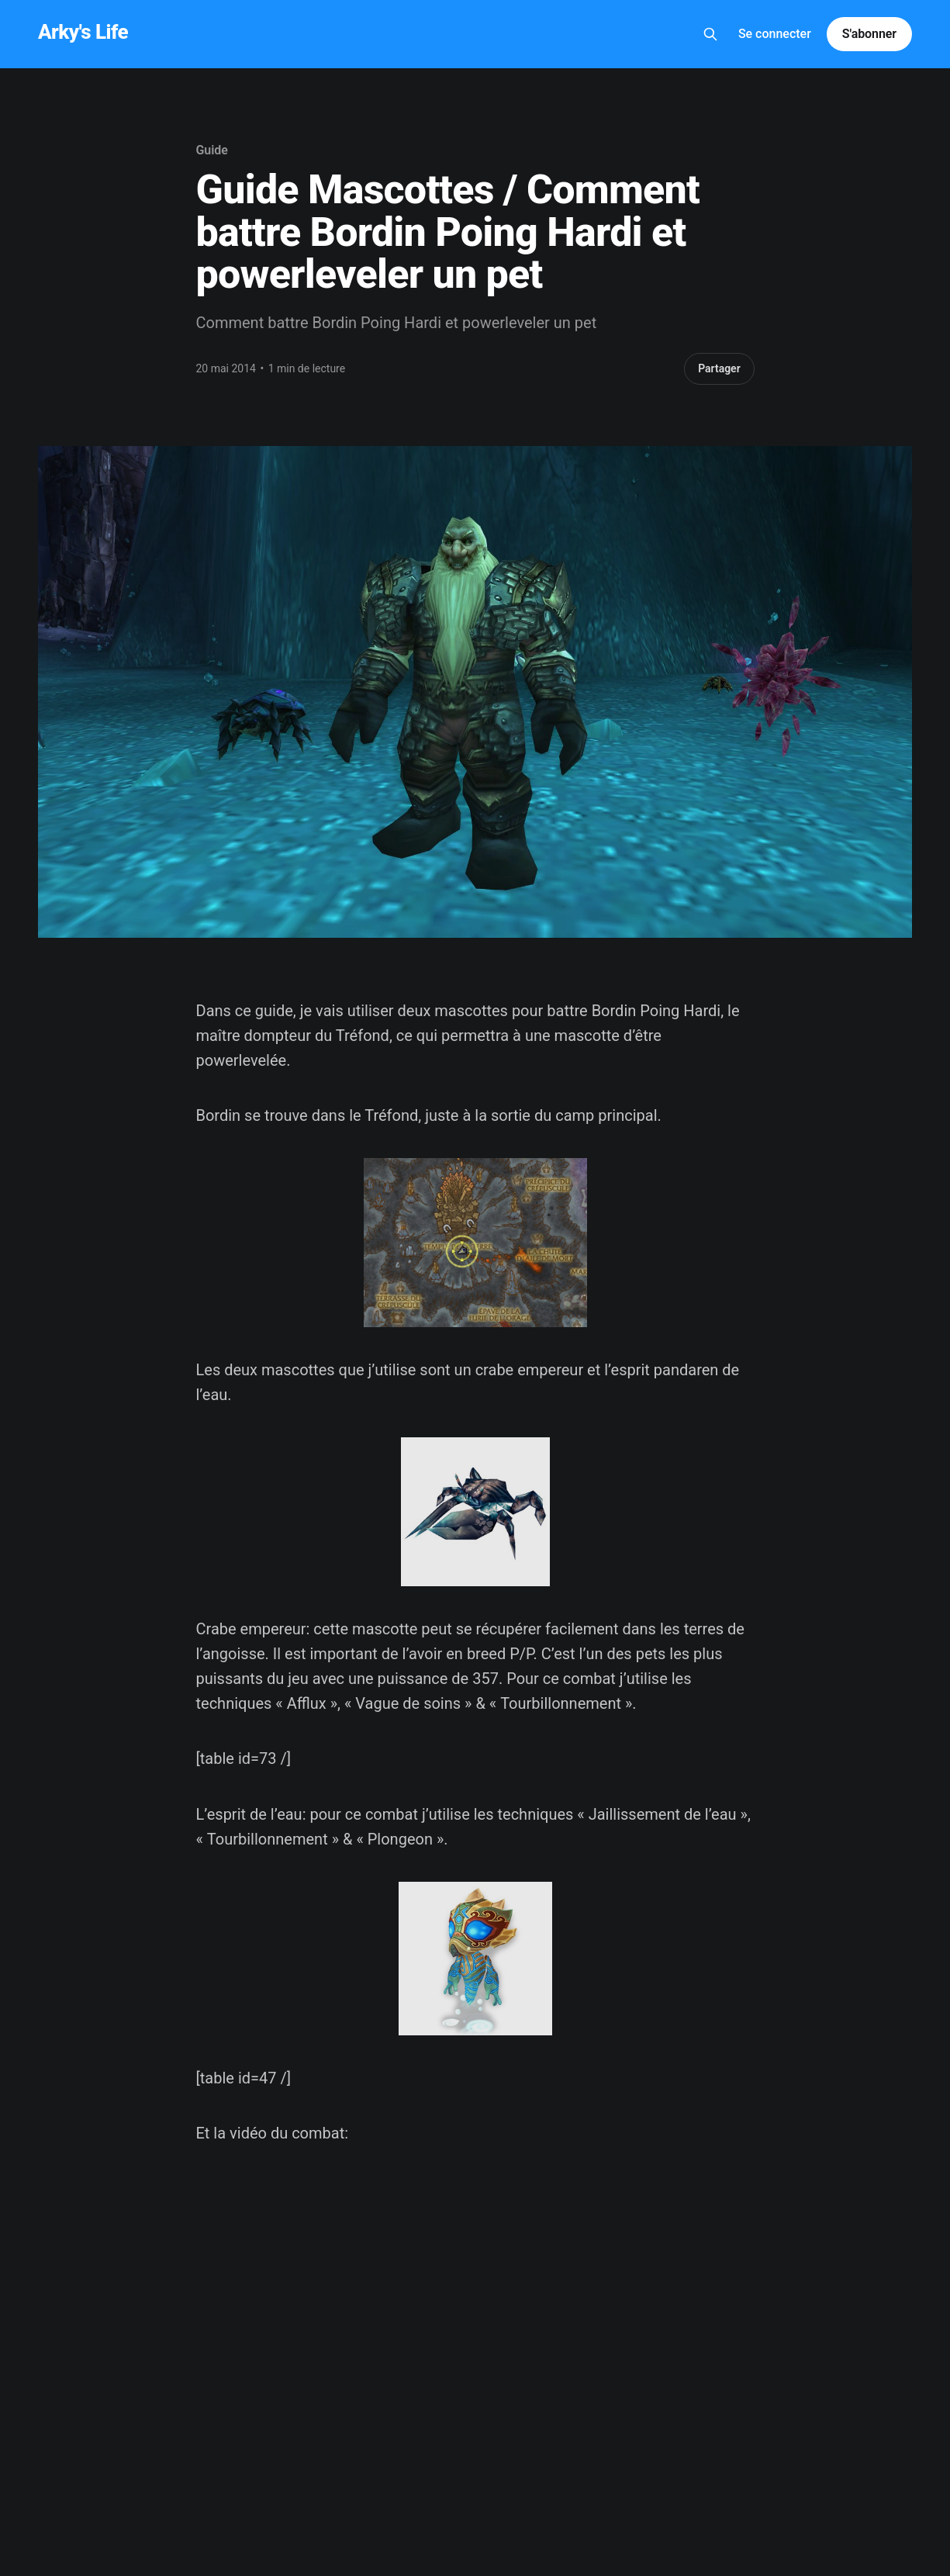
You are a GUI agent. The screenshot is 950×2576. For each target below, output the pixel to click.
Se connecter (774, 33)
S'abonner (869, 33)
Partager (719, 368)
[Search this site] (710, 34)
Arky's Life (83, 32)
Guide (212, 150)
